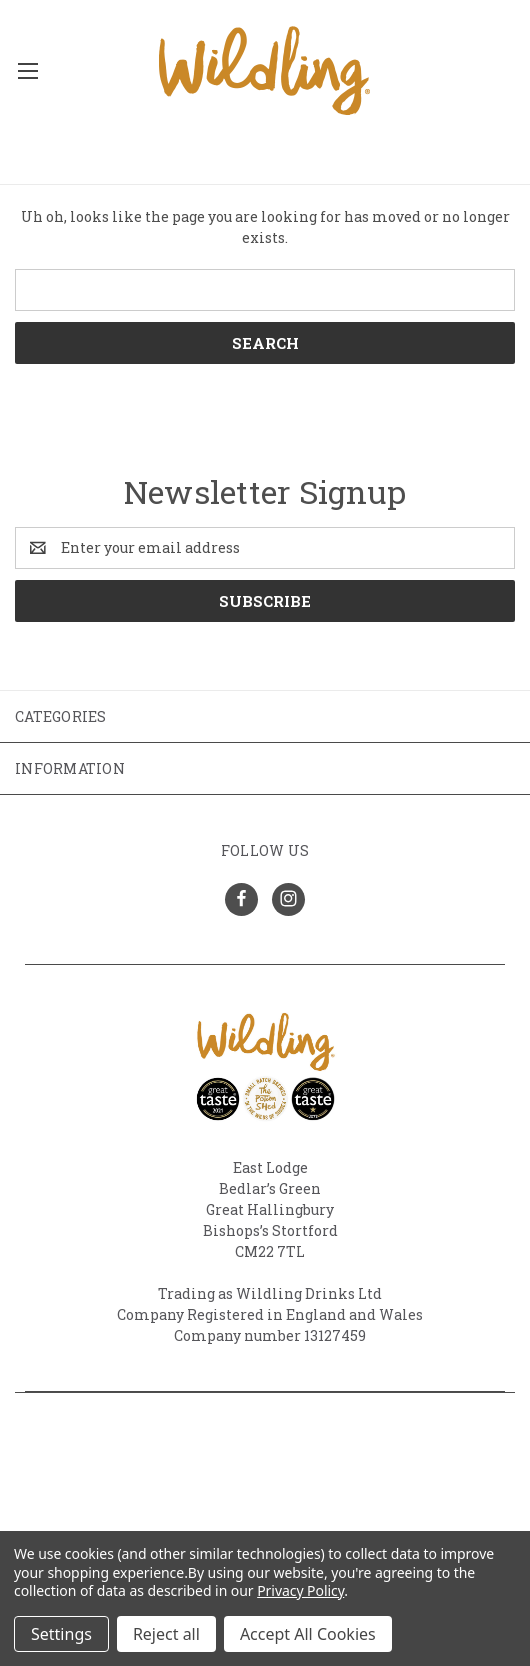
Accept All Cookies (308, 1634)
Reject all (166, 1634)
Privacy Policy (300, 1590)
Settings (61, 1634)
